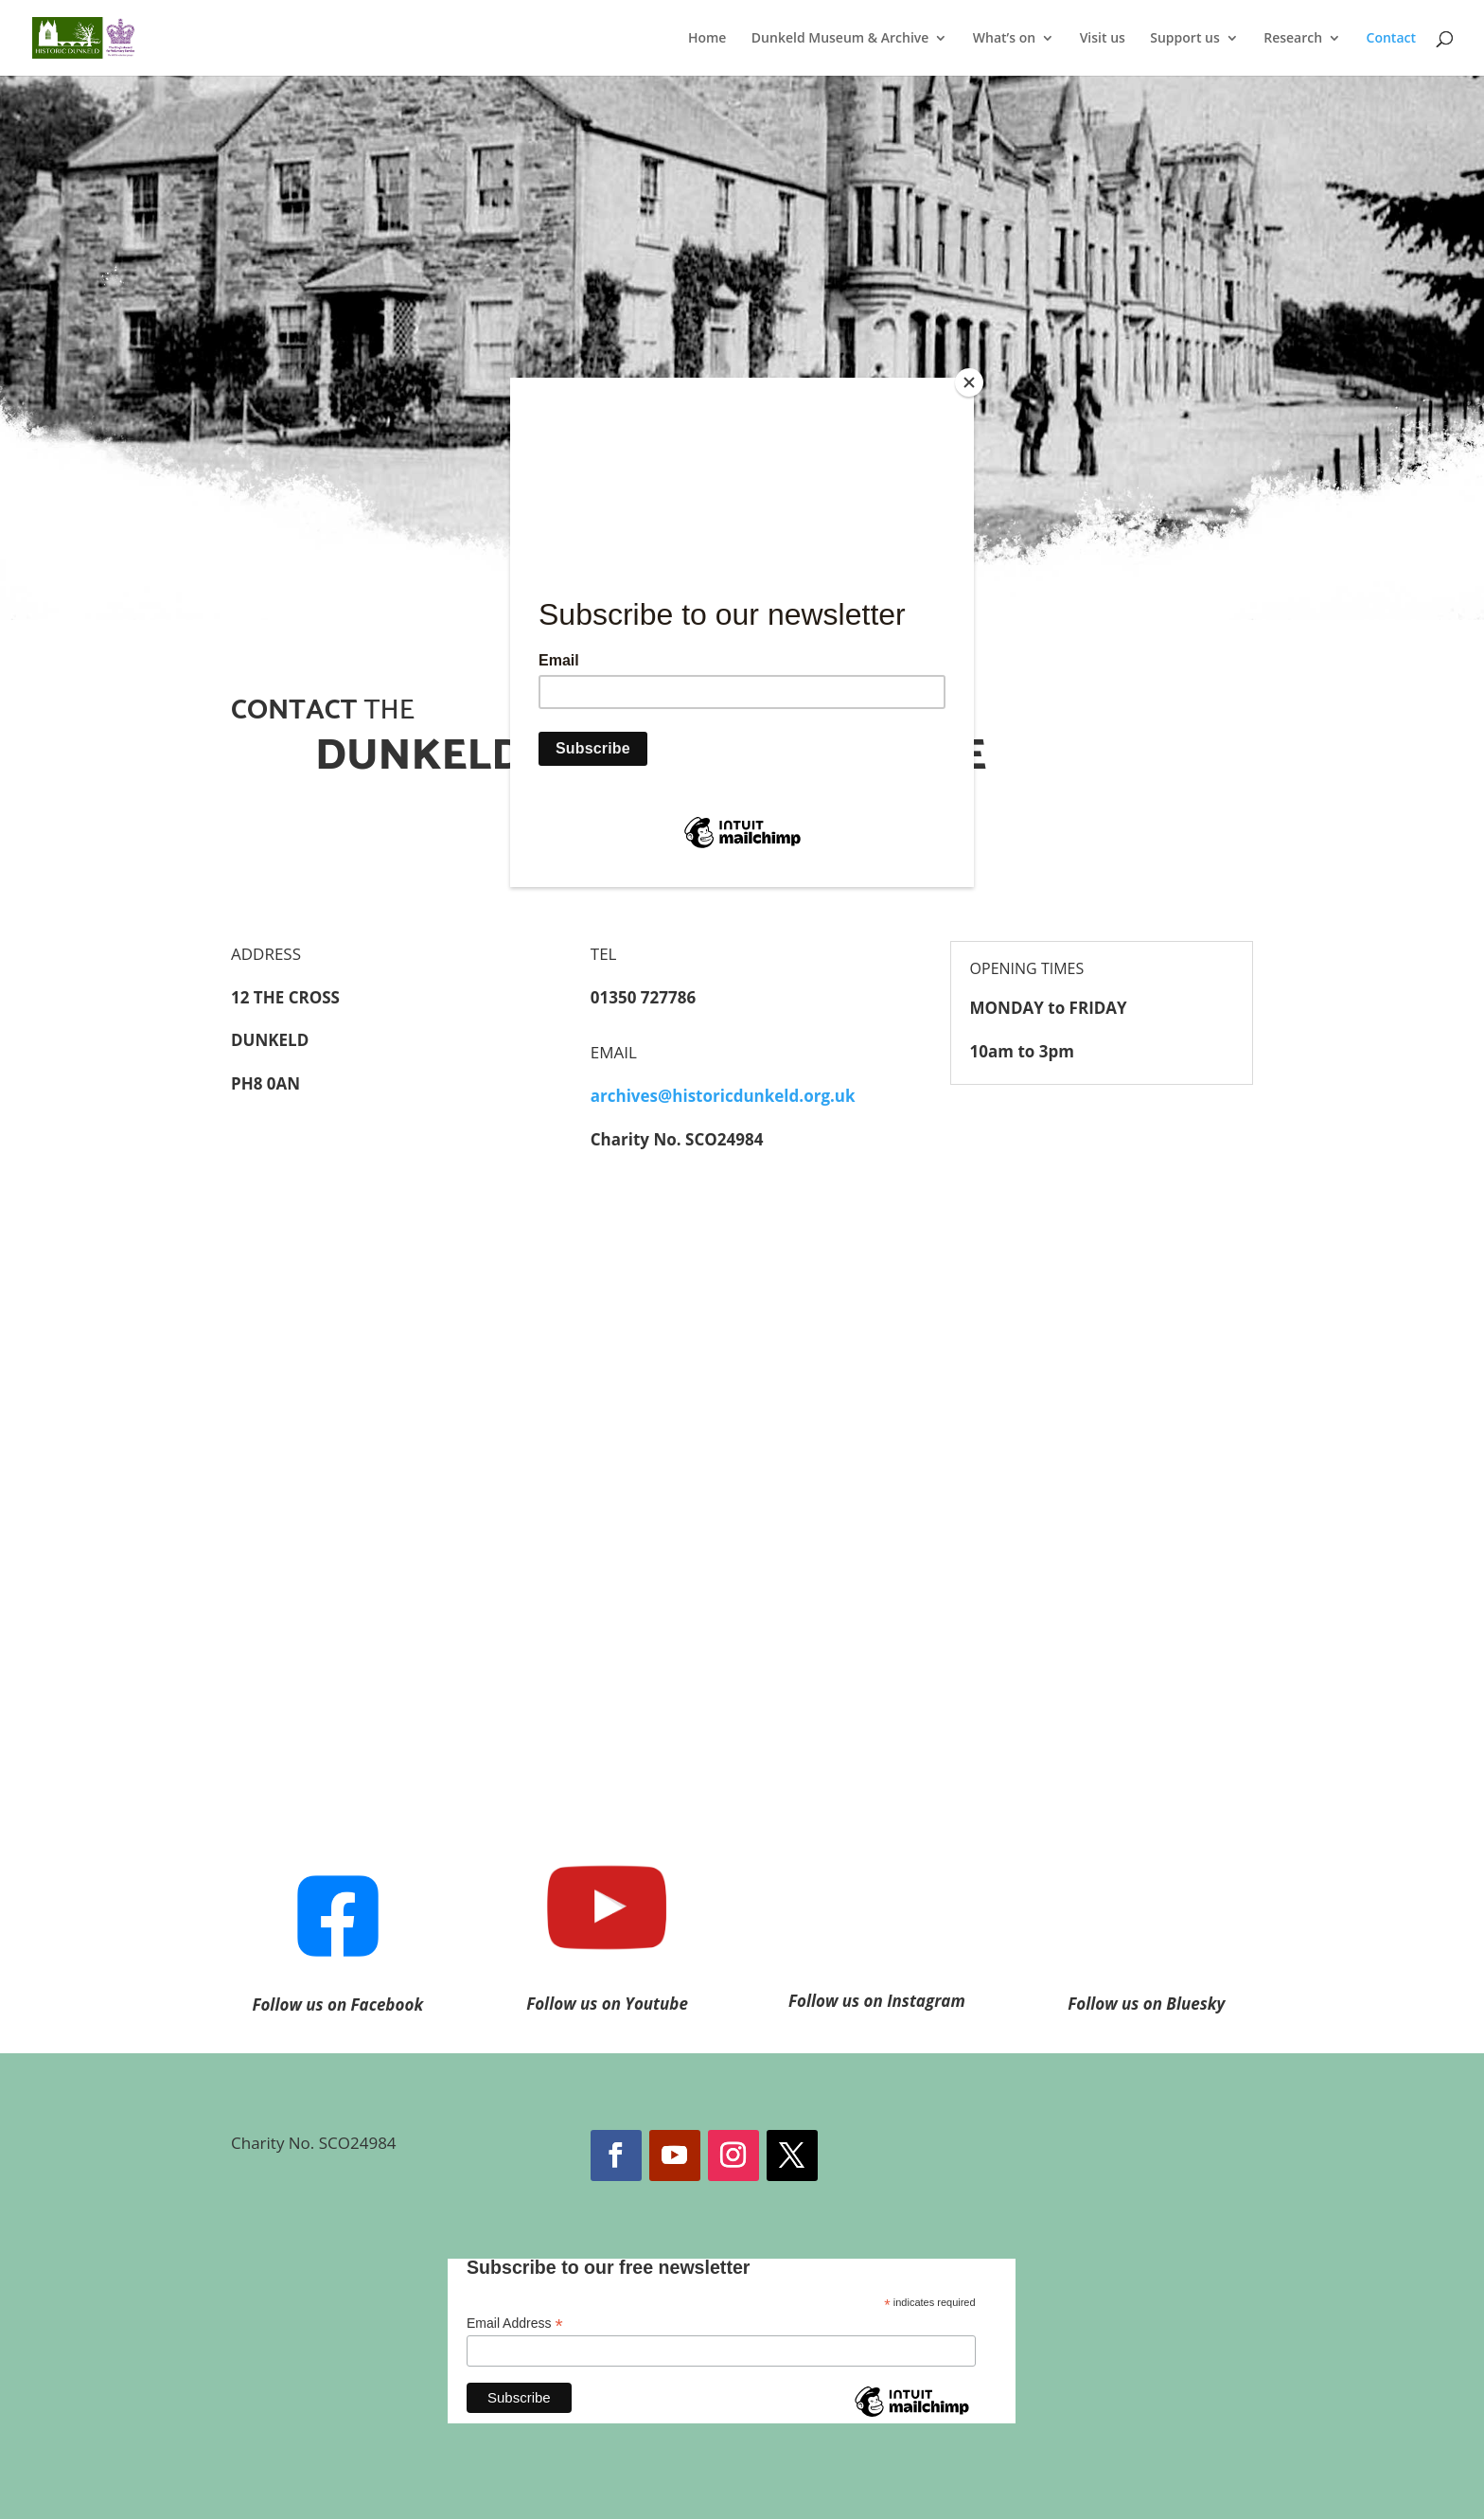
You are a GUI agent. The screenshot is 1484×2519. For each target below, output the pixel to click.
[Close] (969, 382)
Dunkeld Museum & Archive (840, 38)
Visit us (1102, 38)
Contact (1391, 38)
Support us (1185, 38)
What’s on (1004, 38)
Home (707, 38)
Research (1292, 38)
